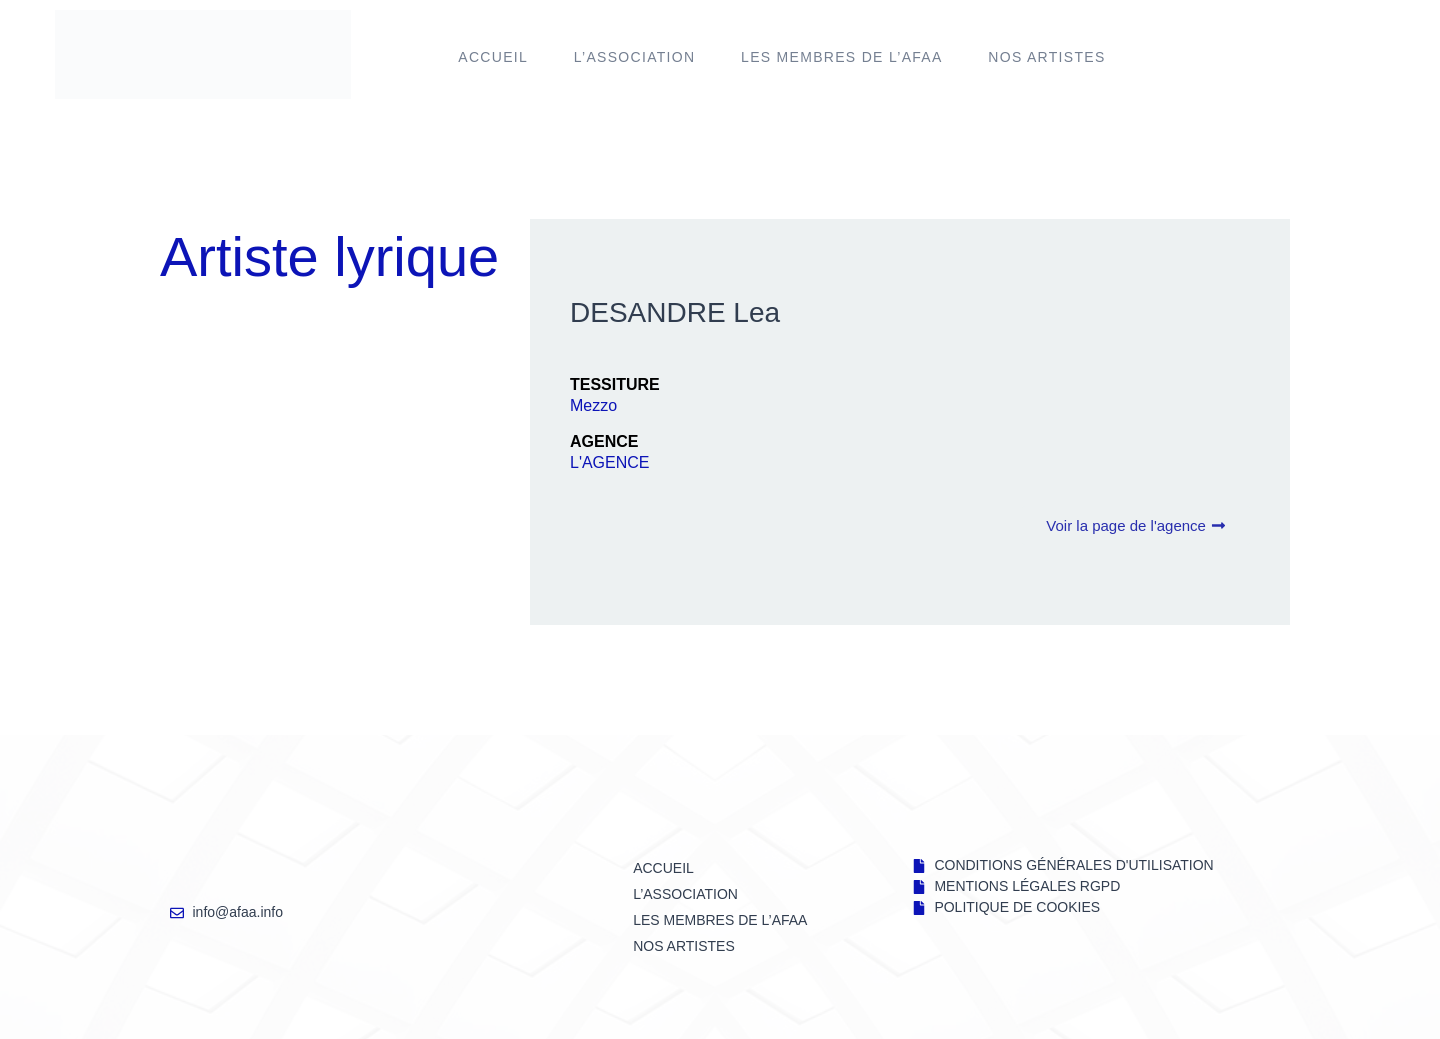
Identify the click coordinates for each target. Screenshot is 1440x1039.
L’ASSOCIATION (635, 57)
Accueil (493, 57)
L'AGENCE (610, 462)
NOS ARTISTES (1046, 57)
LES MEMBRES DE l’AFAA (842, 57)
